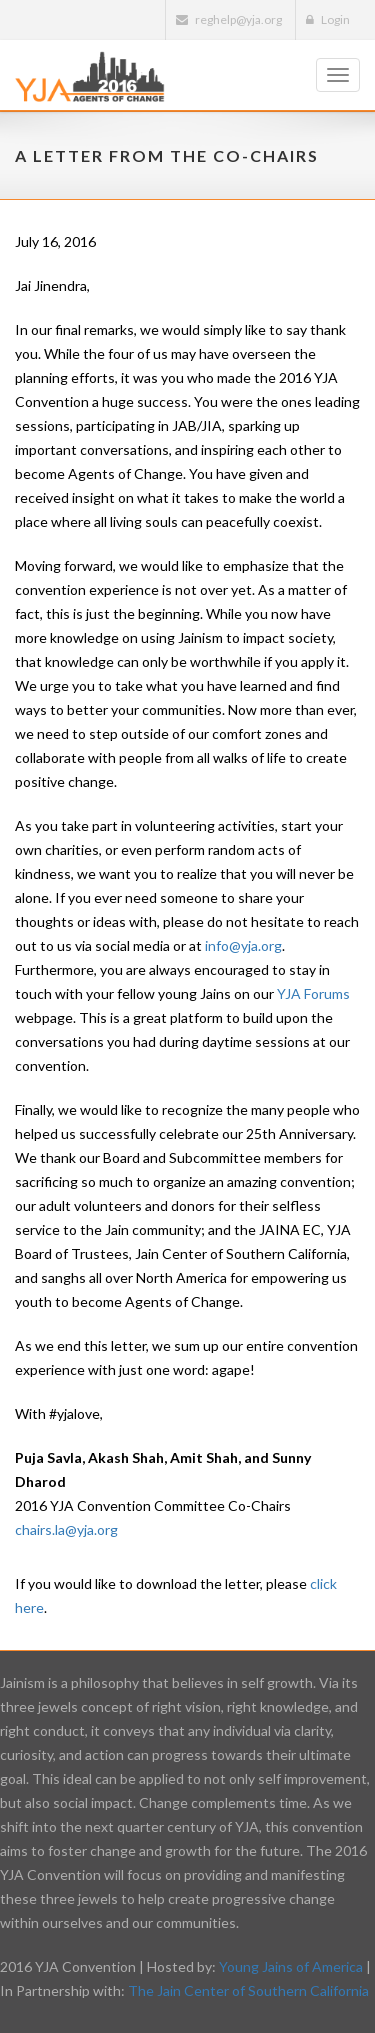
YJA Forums (313, 993)
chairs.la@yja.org (66, 1529)
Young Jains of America (291, 1966)
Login (328, 19)
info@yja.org (243, 945)
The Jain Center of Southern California (248, 1990)
